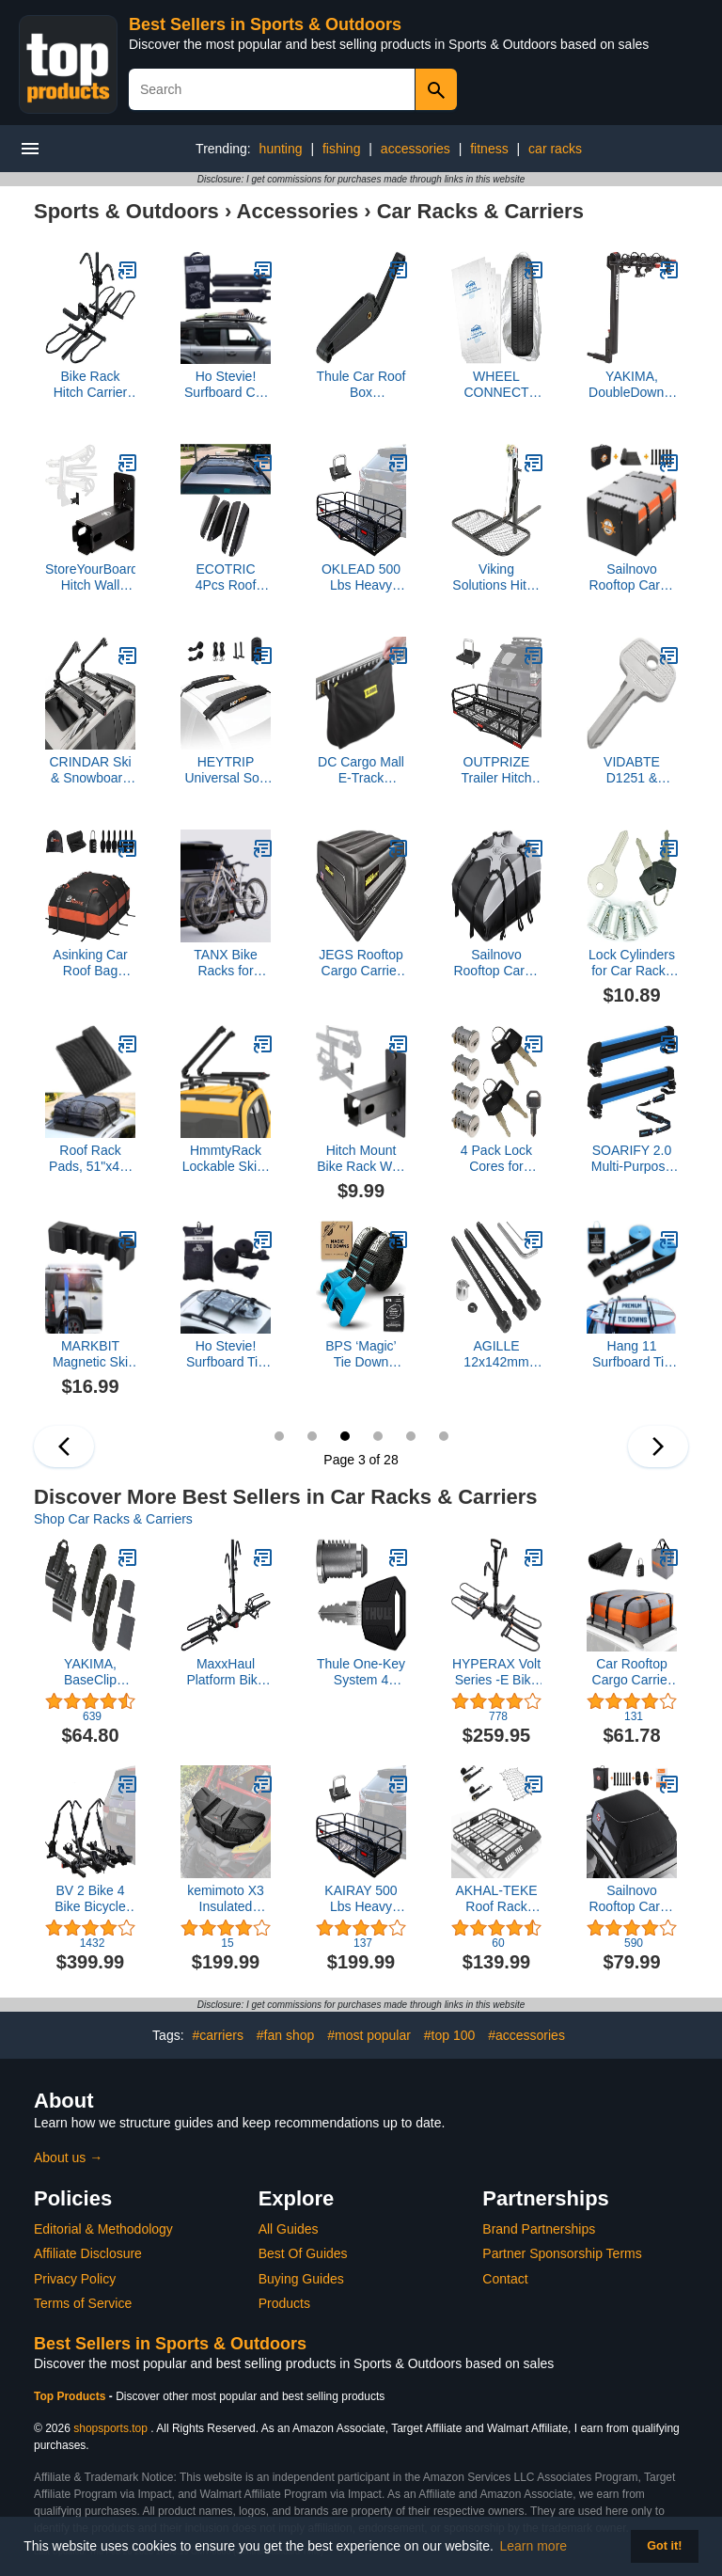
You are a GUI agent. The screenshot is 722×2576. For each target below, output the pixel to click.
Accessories (298, 211)
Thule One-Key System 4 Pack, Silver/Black (361, 1672)
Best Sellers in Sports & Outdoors (265, 24)
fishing (341, 148)
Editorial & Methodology (103, 2228)
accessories (415, 148)
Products (284, 2303)
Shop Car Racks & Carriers (113, 1518)
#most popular (369, 2035)
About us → (68, 2157)
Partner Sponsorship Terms (561, 2253)
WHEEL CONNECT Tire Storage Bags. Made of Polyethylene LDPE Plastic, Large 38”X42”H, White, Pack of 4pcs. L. (496, 385)
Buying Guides (301, 2278)
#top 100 (450, 2035)
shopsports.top (110, 2428)
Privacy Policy (75, 2278)
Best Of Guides (303, 2253)
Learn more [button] (534, 2545)
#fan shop (286, 2035)
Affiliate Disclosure (88, 2253)
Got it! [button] (664, 2545)
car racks (555, 148)
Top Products (71, 2396)
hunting (281, 148)
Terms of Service (83, 2303)
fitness (489, 148)
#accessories (526, 2035)
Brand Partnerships (538, 2228)
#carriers (217, 2035)
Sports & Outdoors (126, 211)
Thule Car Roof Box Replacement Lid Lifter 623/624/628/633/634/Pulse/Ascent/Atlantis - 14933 (361, 385)
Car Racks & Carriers (480, 211)
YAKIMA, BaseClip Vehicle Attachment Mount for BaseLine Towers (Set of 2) (90, 1672)
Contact (504, 2278)
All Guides (289, 2228)
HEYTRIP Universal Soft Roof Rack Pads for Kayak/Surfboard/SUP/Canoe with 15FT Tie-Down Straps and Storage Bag (225, 770)
